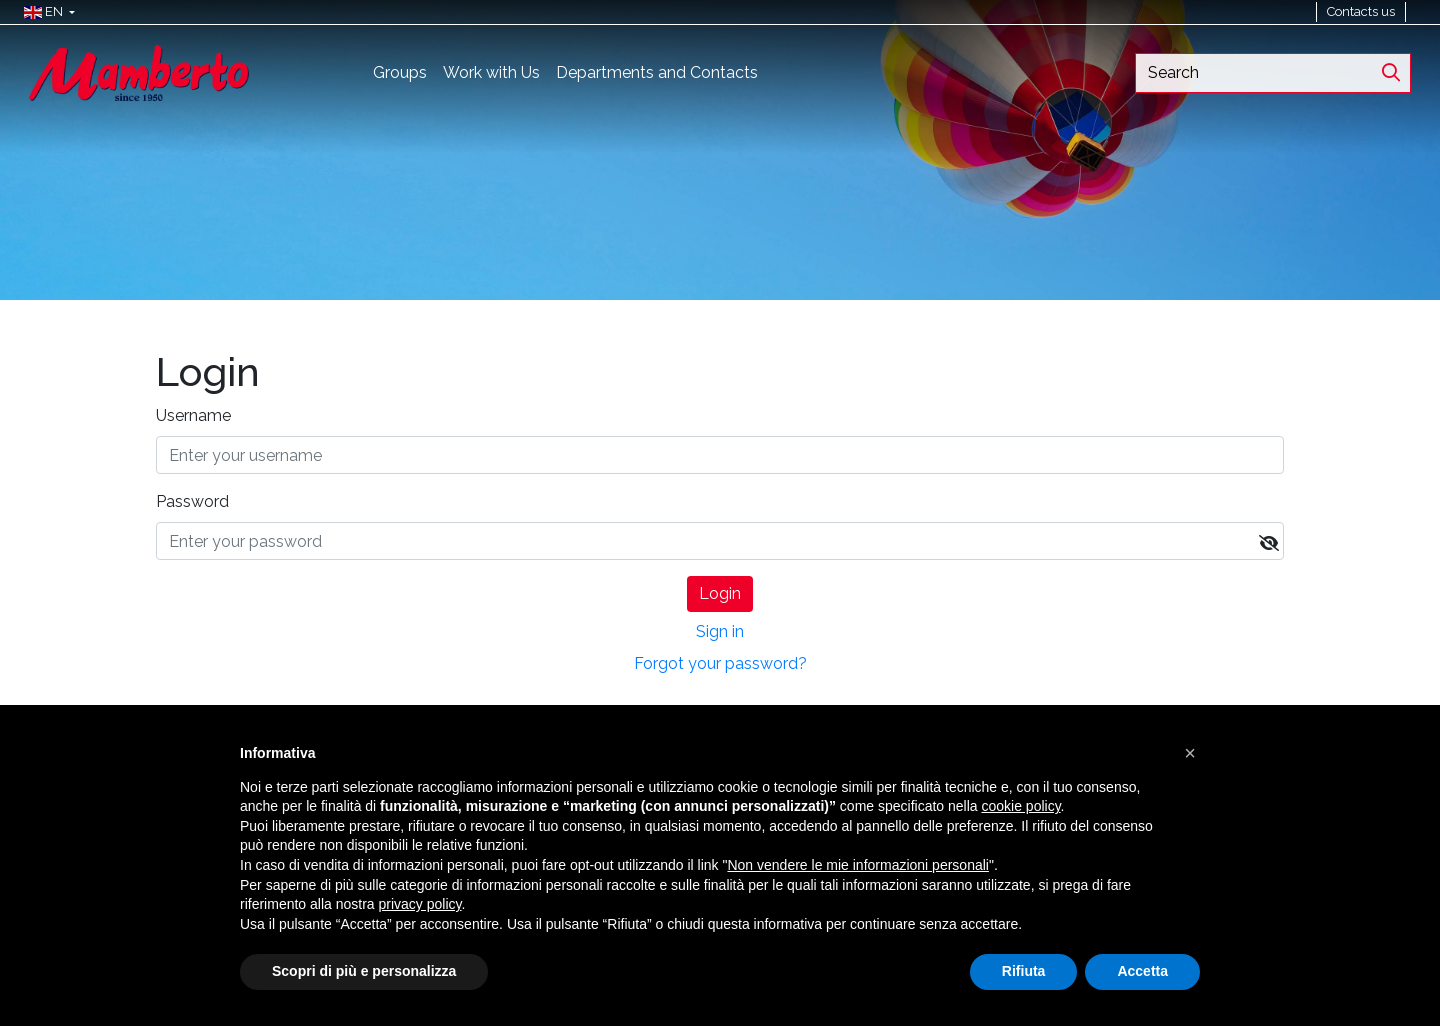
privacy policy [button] (420, 904)
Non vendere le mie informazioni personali (857, 865)
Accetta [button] (1142, 971)
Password (192, 501)
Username (193, 415)
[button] (44, 12)
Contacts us (1361, 11)
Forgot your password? (720, 663)
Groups (400, 72)
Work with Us (491, 72)
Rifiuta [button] (1024, 971)
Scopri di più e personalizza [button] (364, 971)
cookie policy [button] (1020, 806)
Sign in (720, 631)
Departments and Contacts (657, 72)
